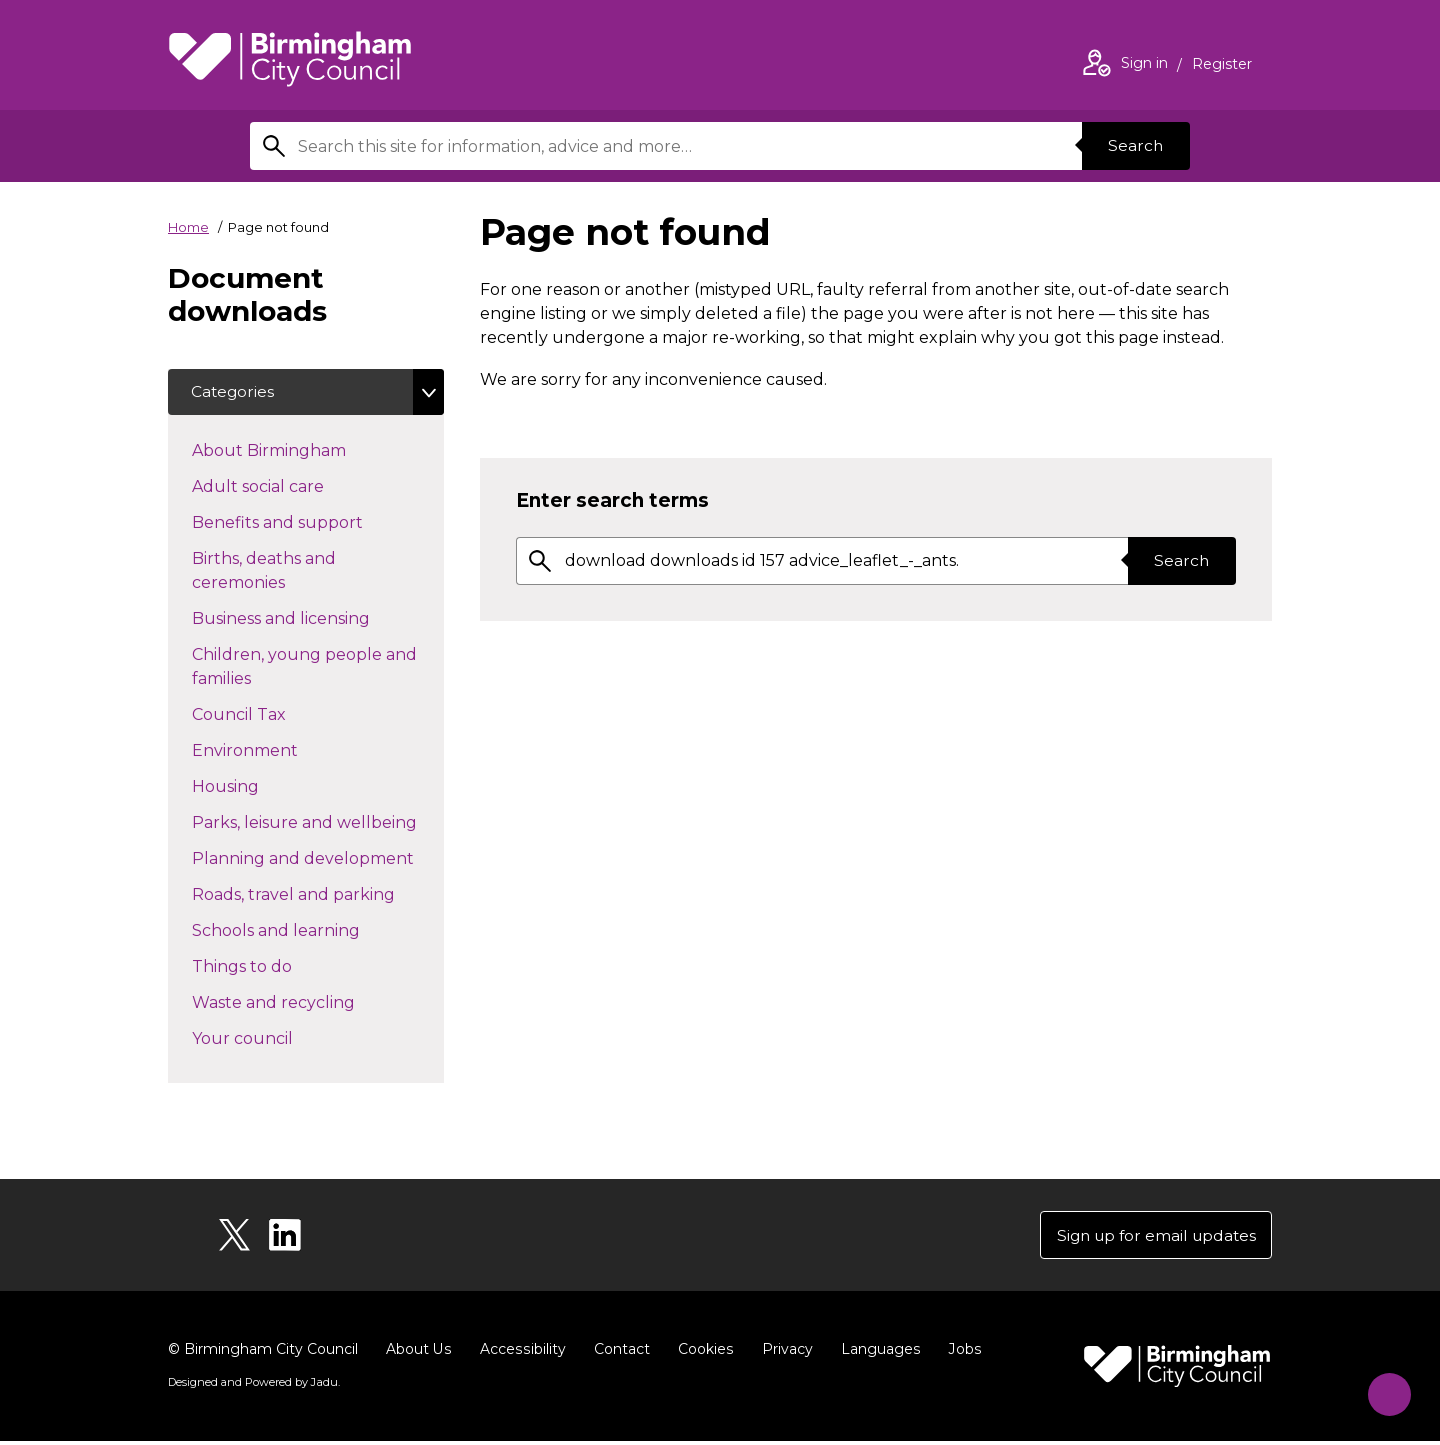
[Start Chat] (1383, 1388)
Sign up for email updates (1151, 1237)
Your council (278, 1039)
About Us (418, 1353)
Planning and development (318, 859)
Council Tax (274, 715)
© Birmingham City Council (263, 1353)
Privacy (783, 1353)
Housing (261, 787)
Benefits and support (313, 523)
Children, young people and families (304, 668)
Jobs (960, 1353)
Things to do (277, 967)
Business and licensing (316, 619)
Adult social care (293, 487)
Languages (876, 1353)
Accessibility (521, 1353)
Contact (619, 1353)
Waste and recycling (309, 1003)
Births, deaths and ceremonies (274, 572)
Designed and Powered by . (253, 1386)
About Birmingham (304, 451)
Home (188, 227)
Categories (234, 392)
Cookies (702, 1353)
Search (1134, 145)
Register (1222, 66)
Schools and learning (311, 931)
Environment (280, 751)
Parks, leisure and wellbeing (318, 823)
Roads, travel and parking (318, 895)
